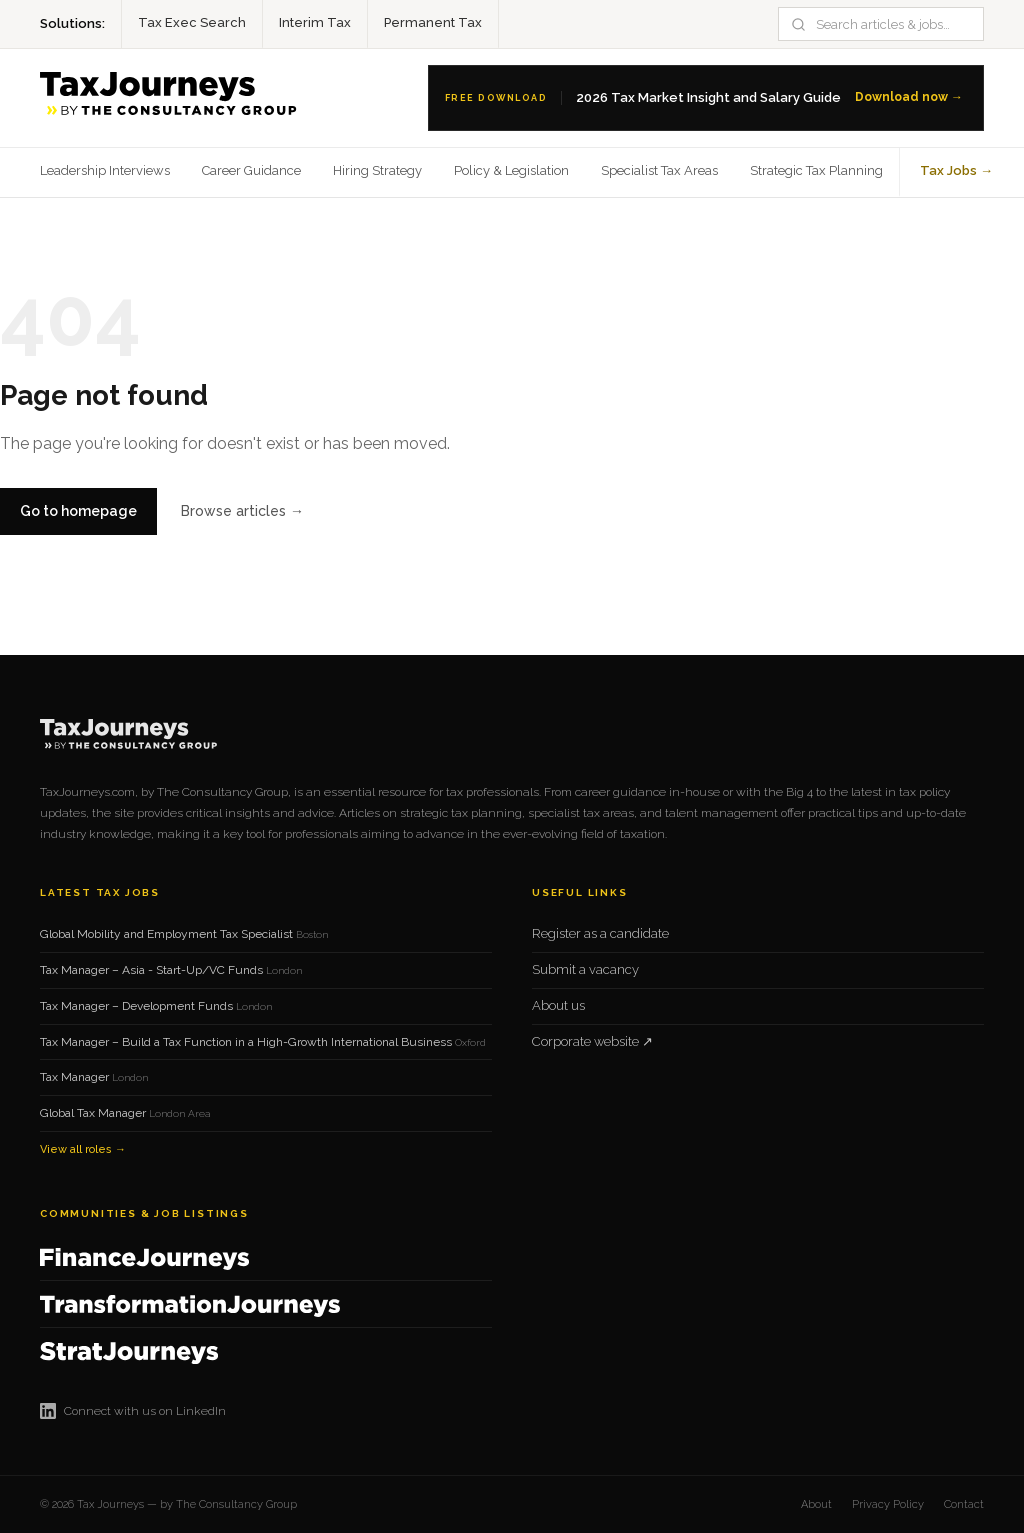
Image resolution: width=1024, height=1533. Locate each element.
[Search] (892, 24)
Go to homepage (78, 511)
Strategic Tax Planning (816, 170)
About (816, 1504)
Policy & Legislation (511, 170)
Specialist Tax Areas (659, 170)
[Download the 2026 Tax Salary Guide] (706, 98)
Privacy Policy (888, 1504)
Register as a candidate (600, 933)
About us (558, 1005)
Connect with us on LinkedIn (133, 1411)
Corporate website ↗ (592, 1041)
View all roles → (83, 1149)
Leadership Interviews (105, 170)
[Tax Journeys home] (172, 98)
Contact (964, 1504)
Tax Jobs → (956, 170)
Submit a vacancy (585, 969)
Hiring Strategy (377, 170)
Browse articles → (242, 511)
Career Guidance (251, 170)
